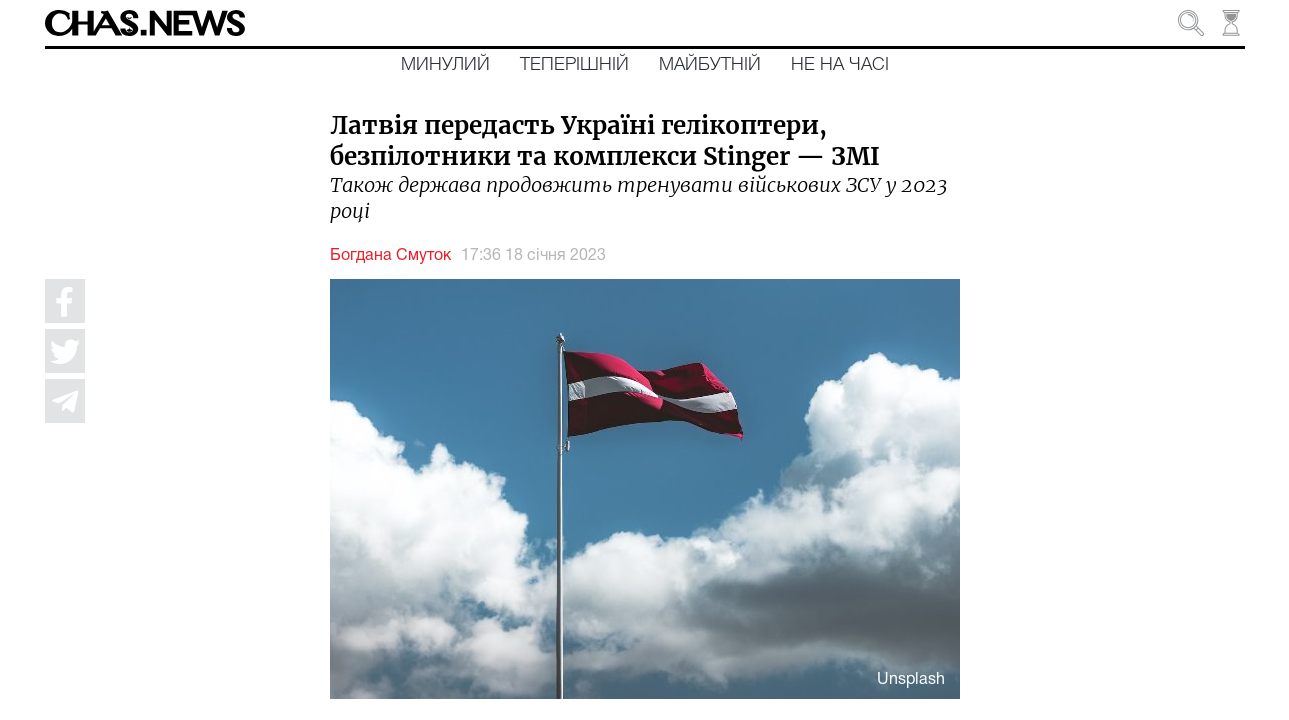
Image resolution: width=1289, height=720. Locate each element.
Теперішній (574, 65)
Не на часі (840, 65)
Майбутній (710, 65)
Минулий (445, 65)
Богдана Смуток (390, 256)
